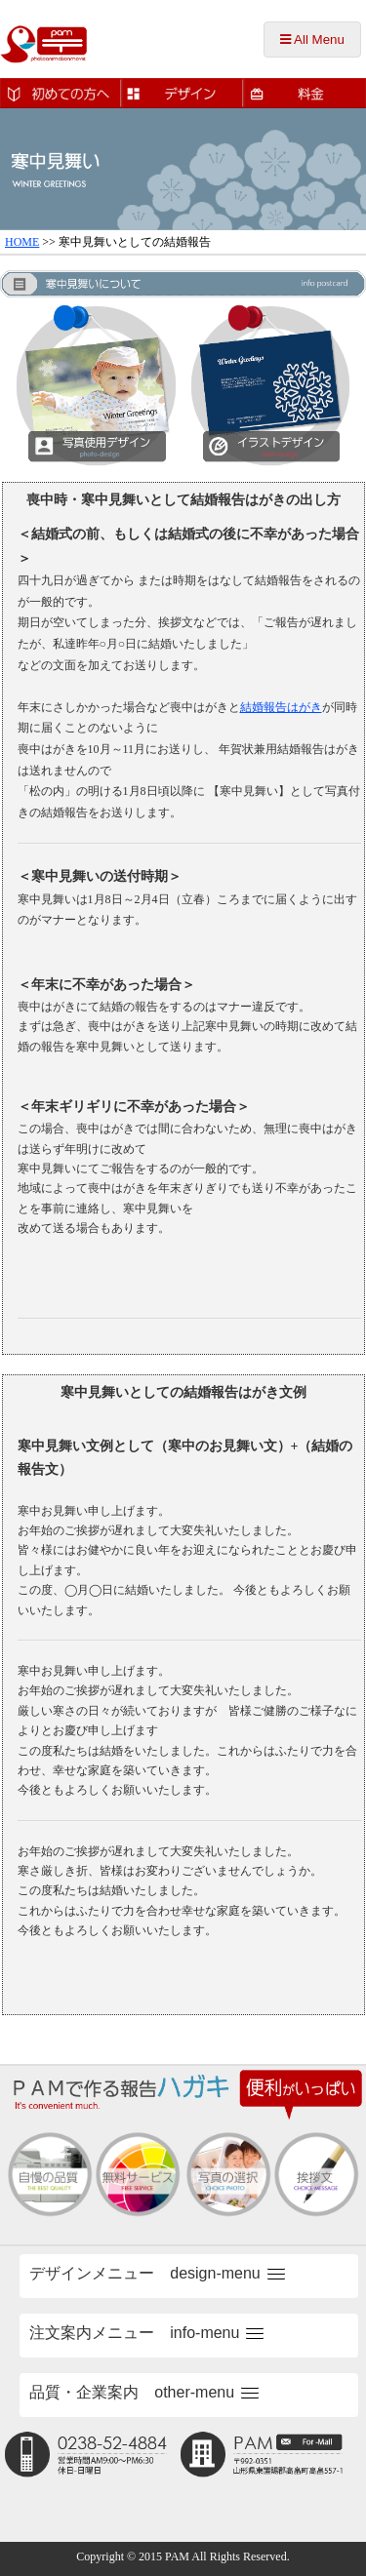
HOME (22, 242)
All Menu (312, 39)
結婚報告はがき (281, 707)
